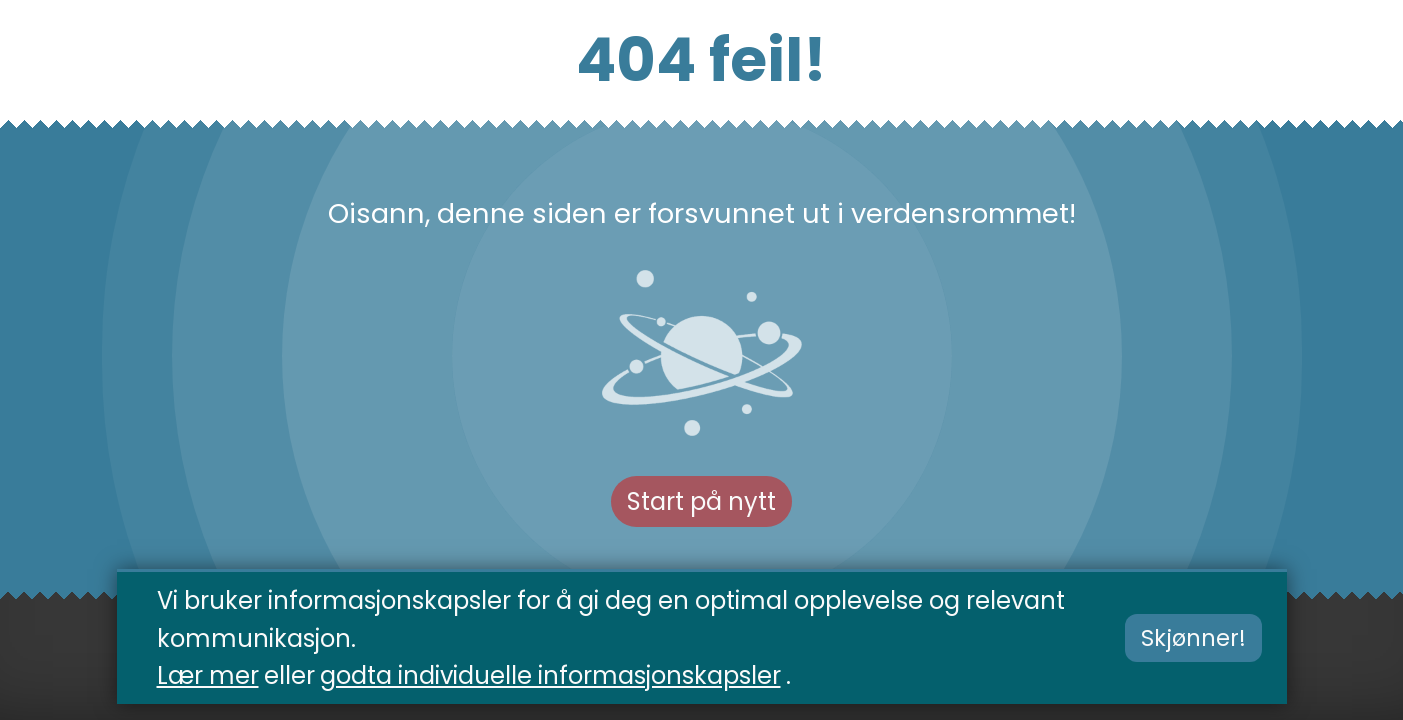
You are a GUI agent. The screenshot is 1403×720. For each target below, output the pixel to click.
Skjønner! (1193, 640)
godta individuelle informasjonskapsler (550, 676)
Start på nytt (701, 501)
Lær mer (208, 676)
